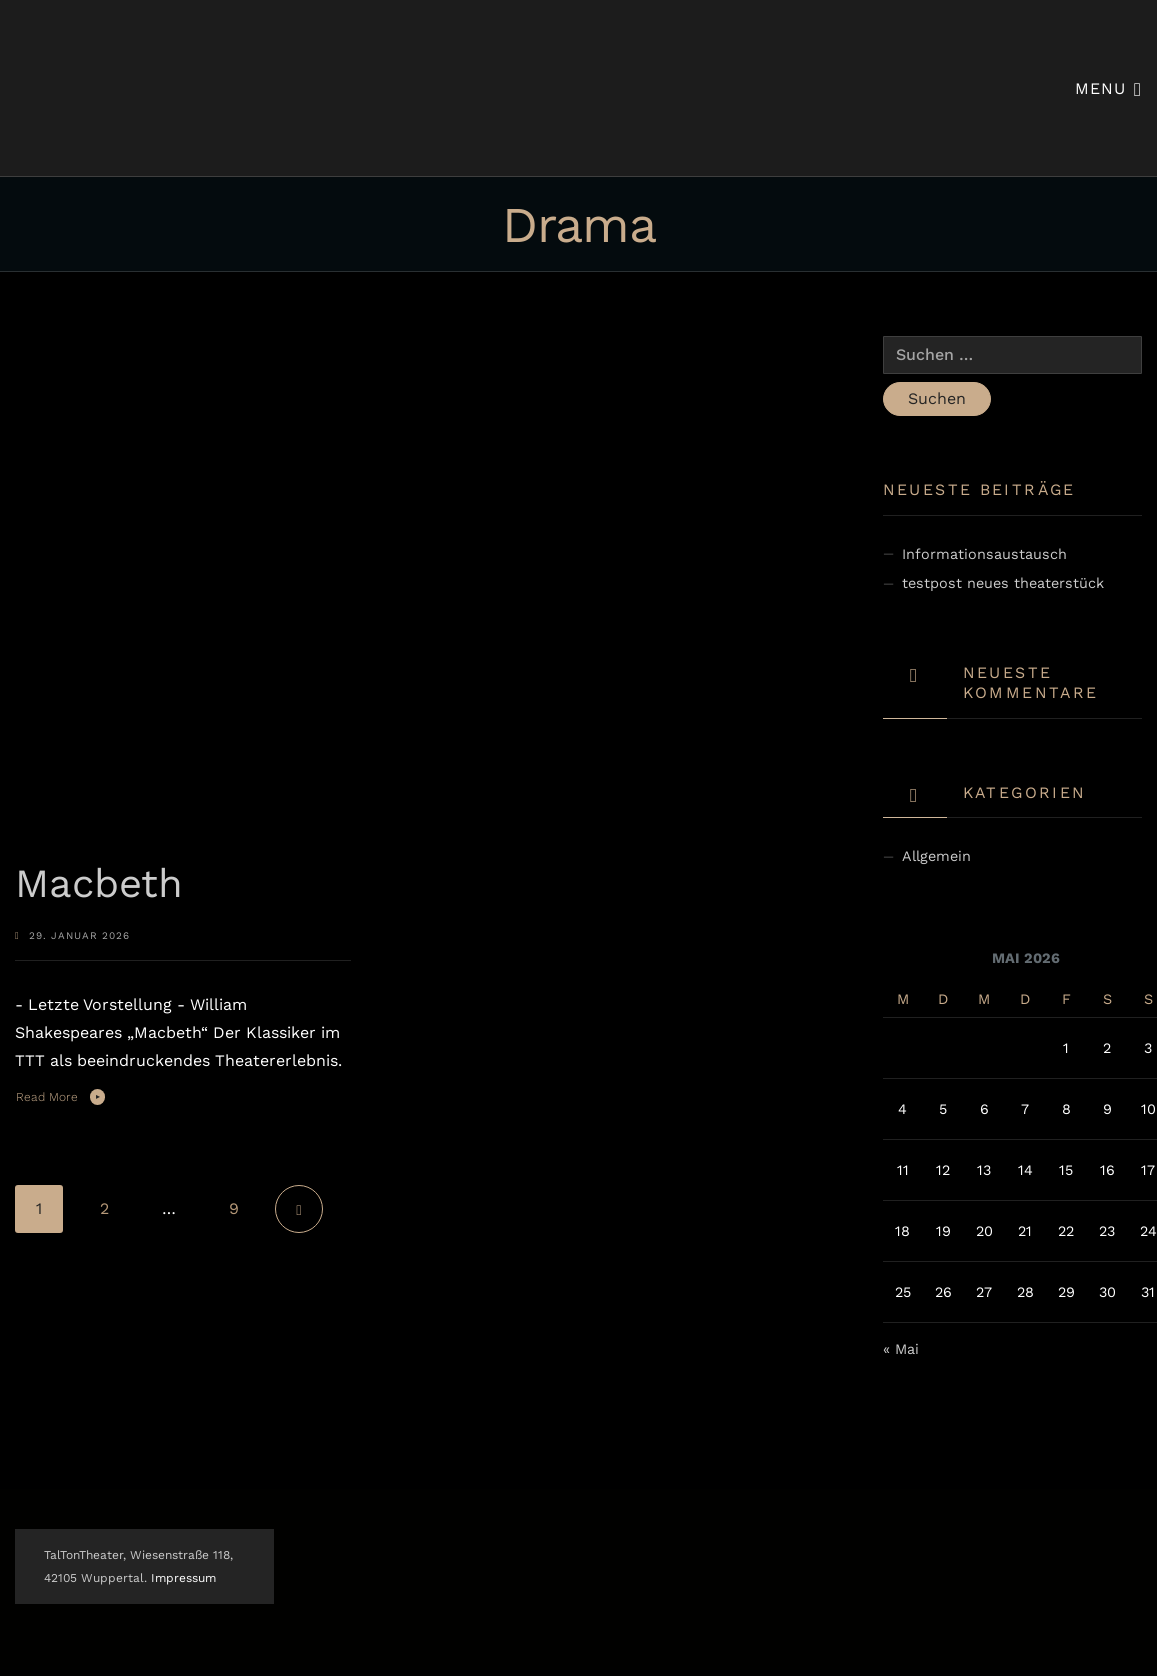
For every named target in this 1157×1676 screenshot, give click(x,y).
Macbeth (99, 883)
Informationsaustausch (984, 554)
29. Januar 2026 (79, 935)
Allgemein (936, 856)
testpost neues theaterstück (1003, 583)
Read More (47, 1097)
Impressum (183, 1578)
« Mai (901, 1349)
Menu (1108, 87)
